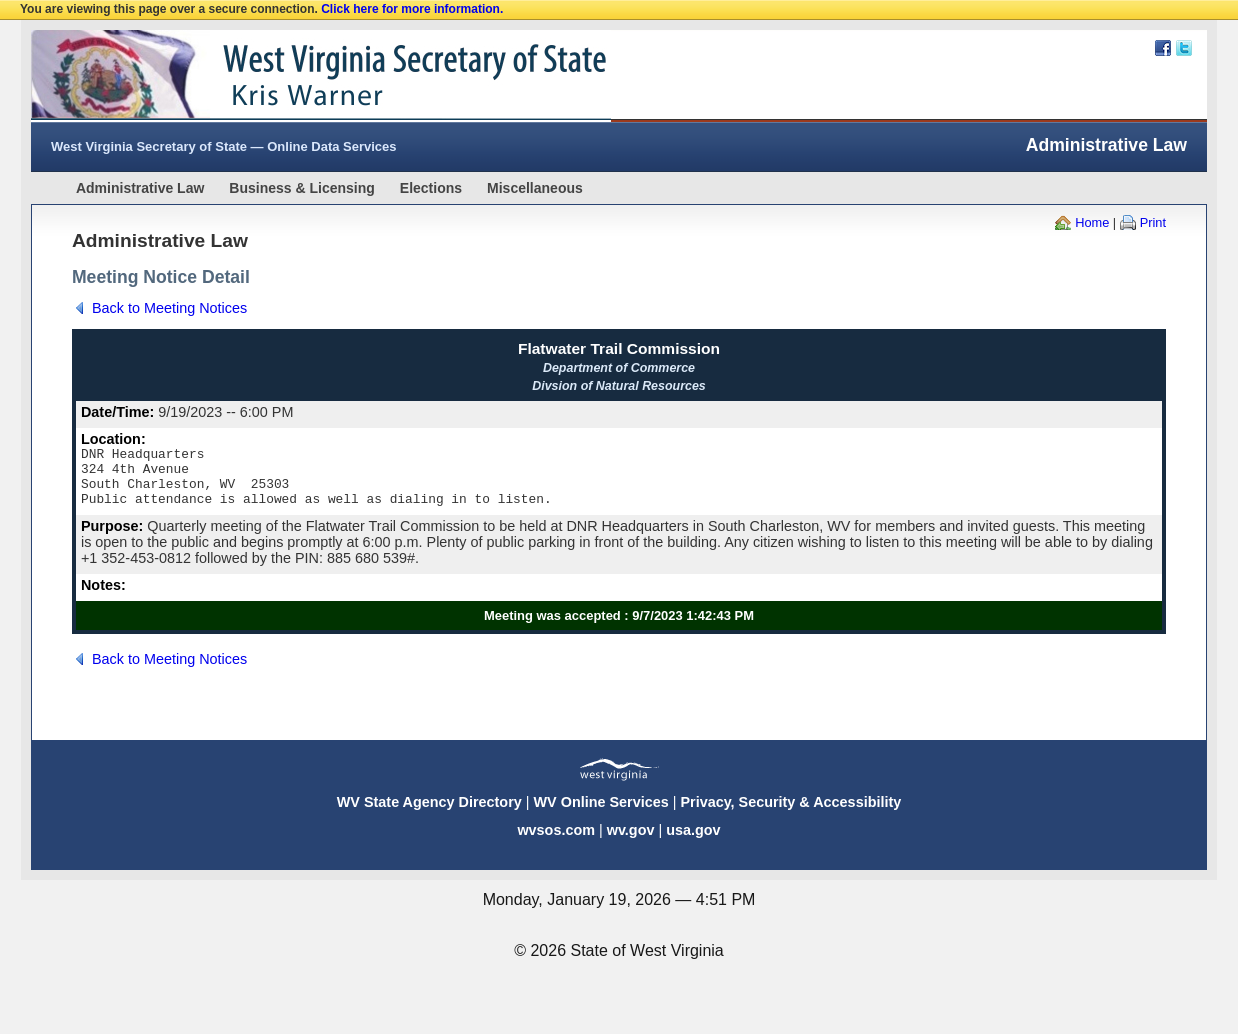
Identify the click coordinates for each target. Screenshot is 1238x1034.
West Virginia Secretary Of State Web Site (288, 76)
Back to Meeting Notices (169, 308)
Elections (431, 188)
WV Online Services (601, 814)
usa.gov (693, 842)
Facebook (1163, 48)
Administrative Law (140, 188)
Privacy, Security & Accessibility (790, 814)
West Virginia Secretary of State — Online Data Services (224, 146)
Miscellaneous (535, 188)
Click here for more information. (412, 9)
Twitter (1184, 48)
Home (1092, 222)
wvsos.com (556, 842)
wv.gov (631, 842)
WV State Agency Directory (429, 814)
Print (1153, 222)
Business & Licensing (301, 188)
